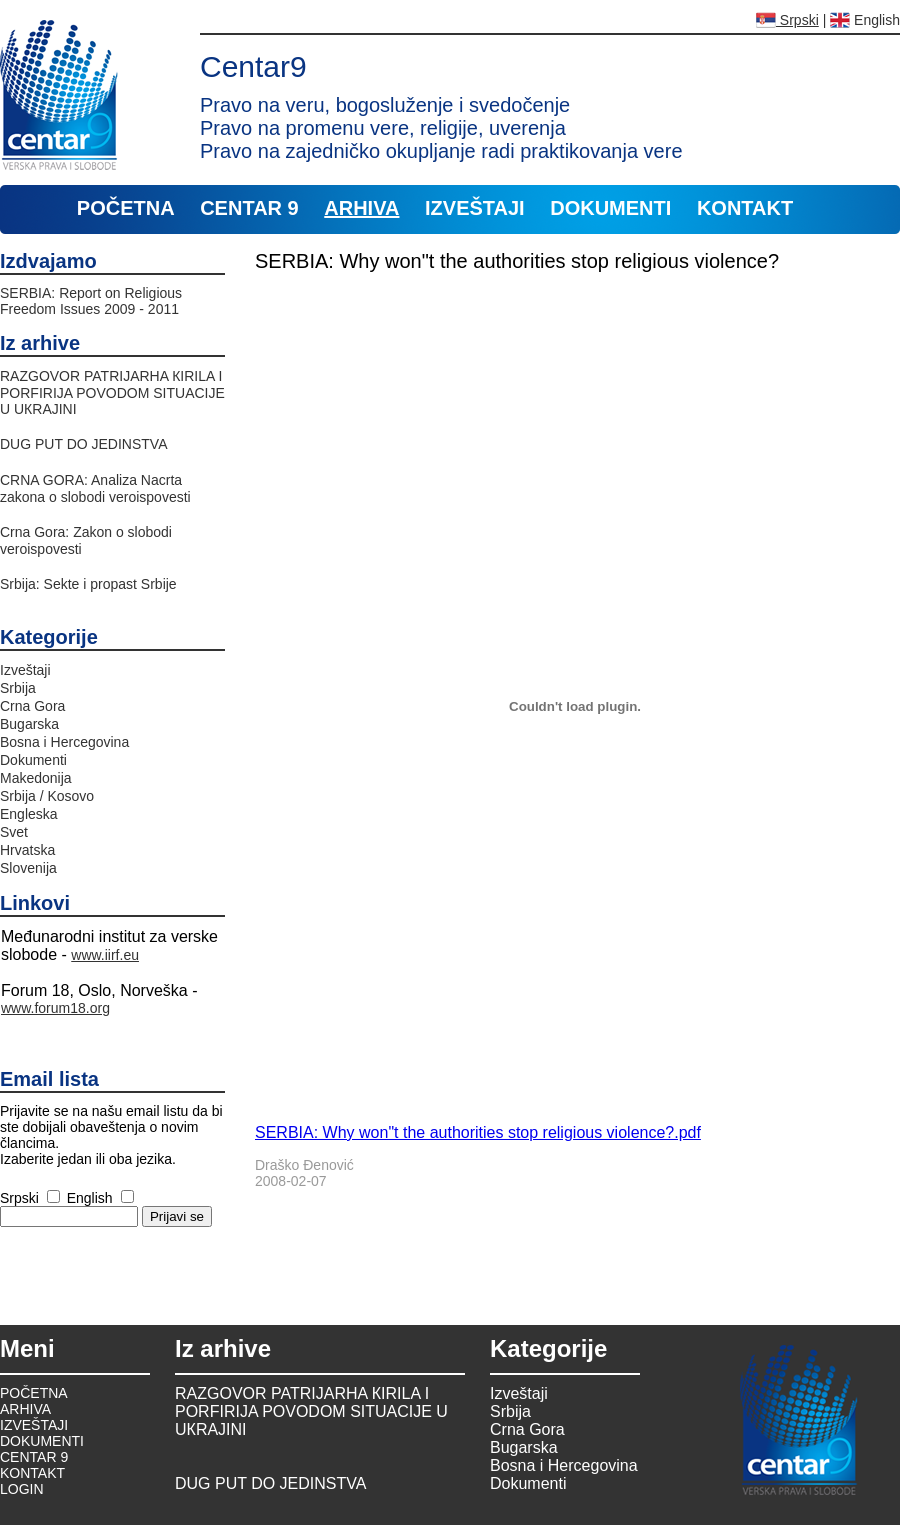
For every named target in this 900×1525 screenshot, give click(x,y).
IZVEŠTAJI (475, 208)
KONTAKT (745, 208)
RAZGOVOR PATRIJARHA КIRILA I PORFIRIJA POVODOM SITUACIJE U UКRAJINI (112, 392)
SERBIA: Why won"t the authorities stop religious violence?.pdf (478, 1132)
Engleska (29, 814)
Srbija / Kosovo (47, 796)
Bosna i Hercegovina (64, 742)
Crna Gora (32, 706)
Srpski (787, 20)
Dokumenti (33, 760)
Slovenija (28, 868)
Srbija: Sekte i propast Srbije (88, 584)
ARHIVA (361, 208)
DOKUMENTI (610, 208)
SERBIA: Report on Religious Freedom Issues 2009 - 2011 (91, 301)
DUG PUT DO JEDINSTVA (84, 444)
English (865, 20)
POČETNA (126, 208)
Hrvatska (27, 850)
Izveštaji (25, 670)
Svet (14, 832)
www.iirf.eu (105, 955)
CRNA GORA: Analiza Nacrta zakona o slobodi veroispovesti (95, 488)
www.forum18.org (55, 1008)
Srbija (18, 688)
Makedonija (36, 778)
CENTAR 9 (249, 208)
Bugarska (29, 724)
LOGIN (22, 1489)
